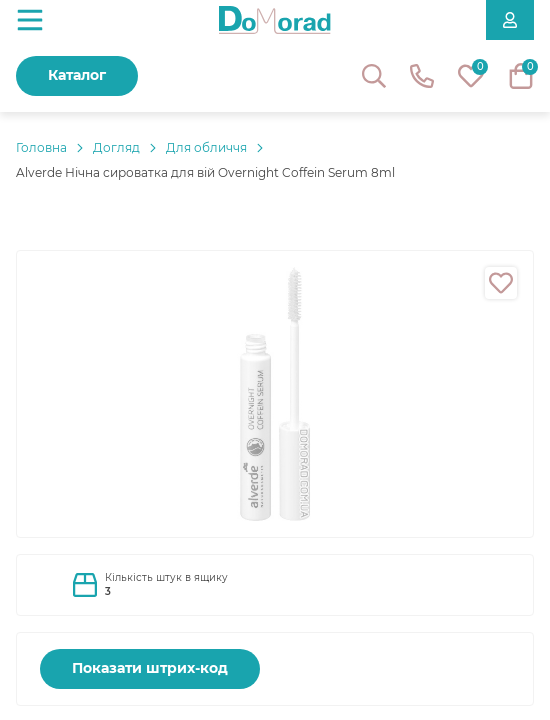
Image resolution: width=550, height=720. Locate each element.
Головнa (41, 147)
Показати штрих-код (150, 668)
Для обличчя (206, 147)
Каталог (77, 75)
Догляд (116, 147)
